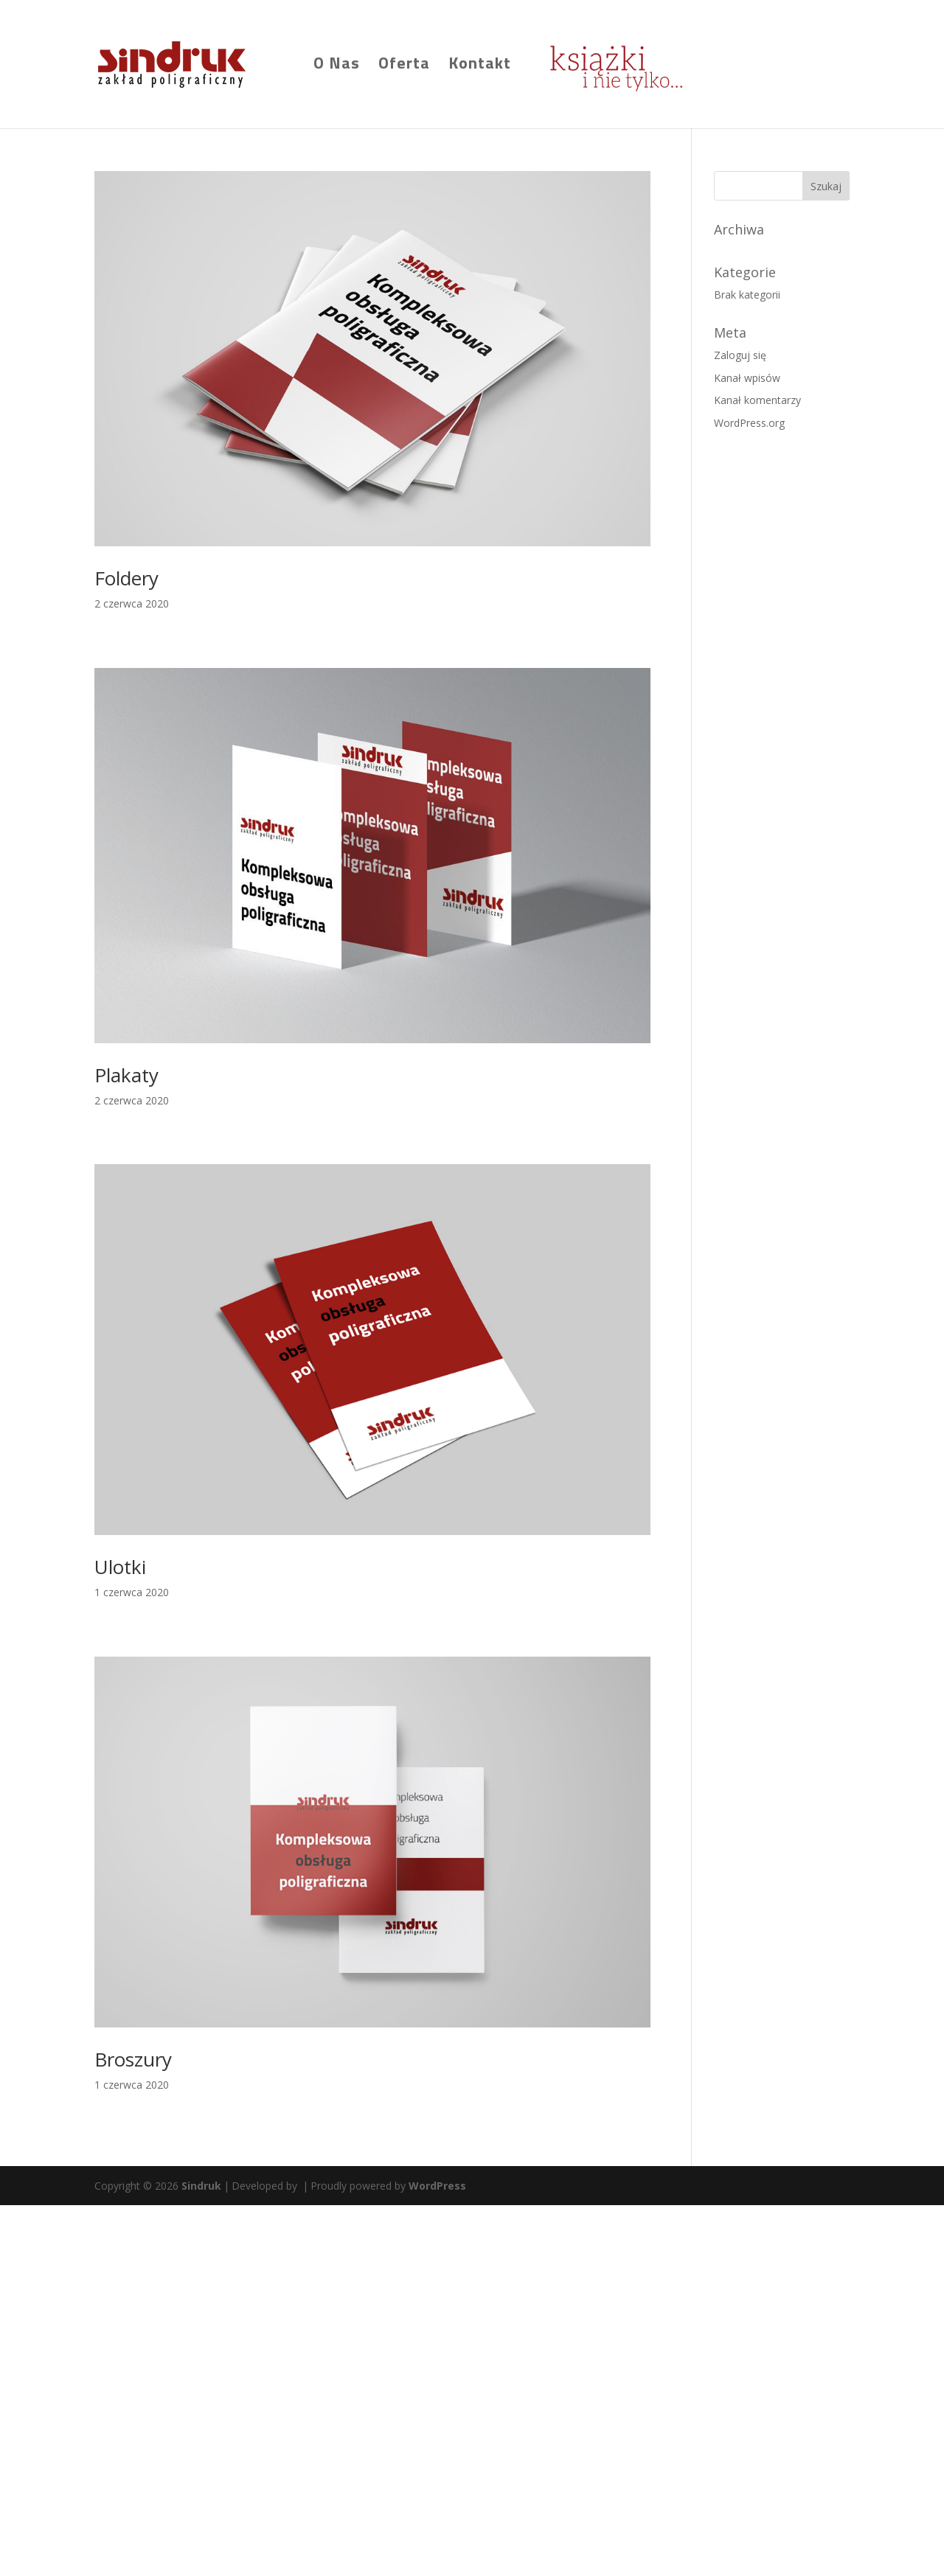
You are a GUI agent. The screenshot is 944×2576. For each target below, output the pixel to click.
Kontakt (479, 66)
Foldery (126, 578)
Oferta (404, 66)
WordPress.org (749, 423)
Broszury (133, 2059)
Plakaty (126, 1075)
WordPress (437, 2186)
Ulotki (120, 1566)
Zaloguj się (740, 355)
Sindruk (201, 2186)
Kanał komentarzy (757, 400)
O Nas (336, 66)
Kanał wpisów (747, 378)
